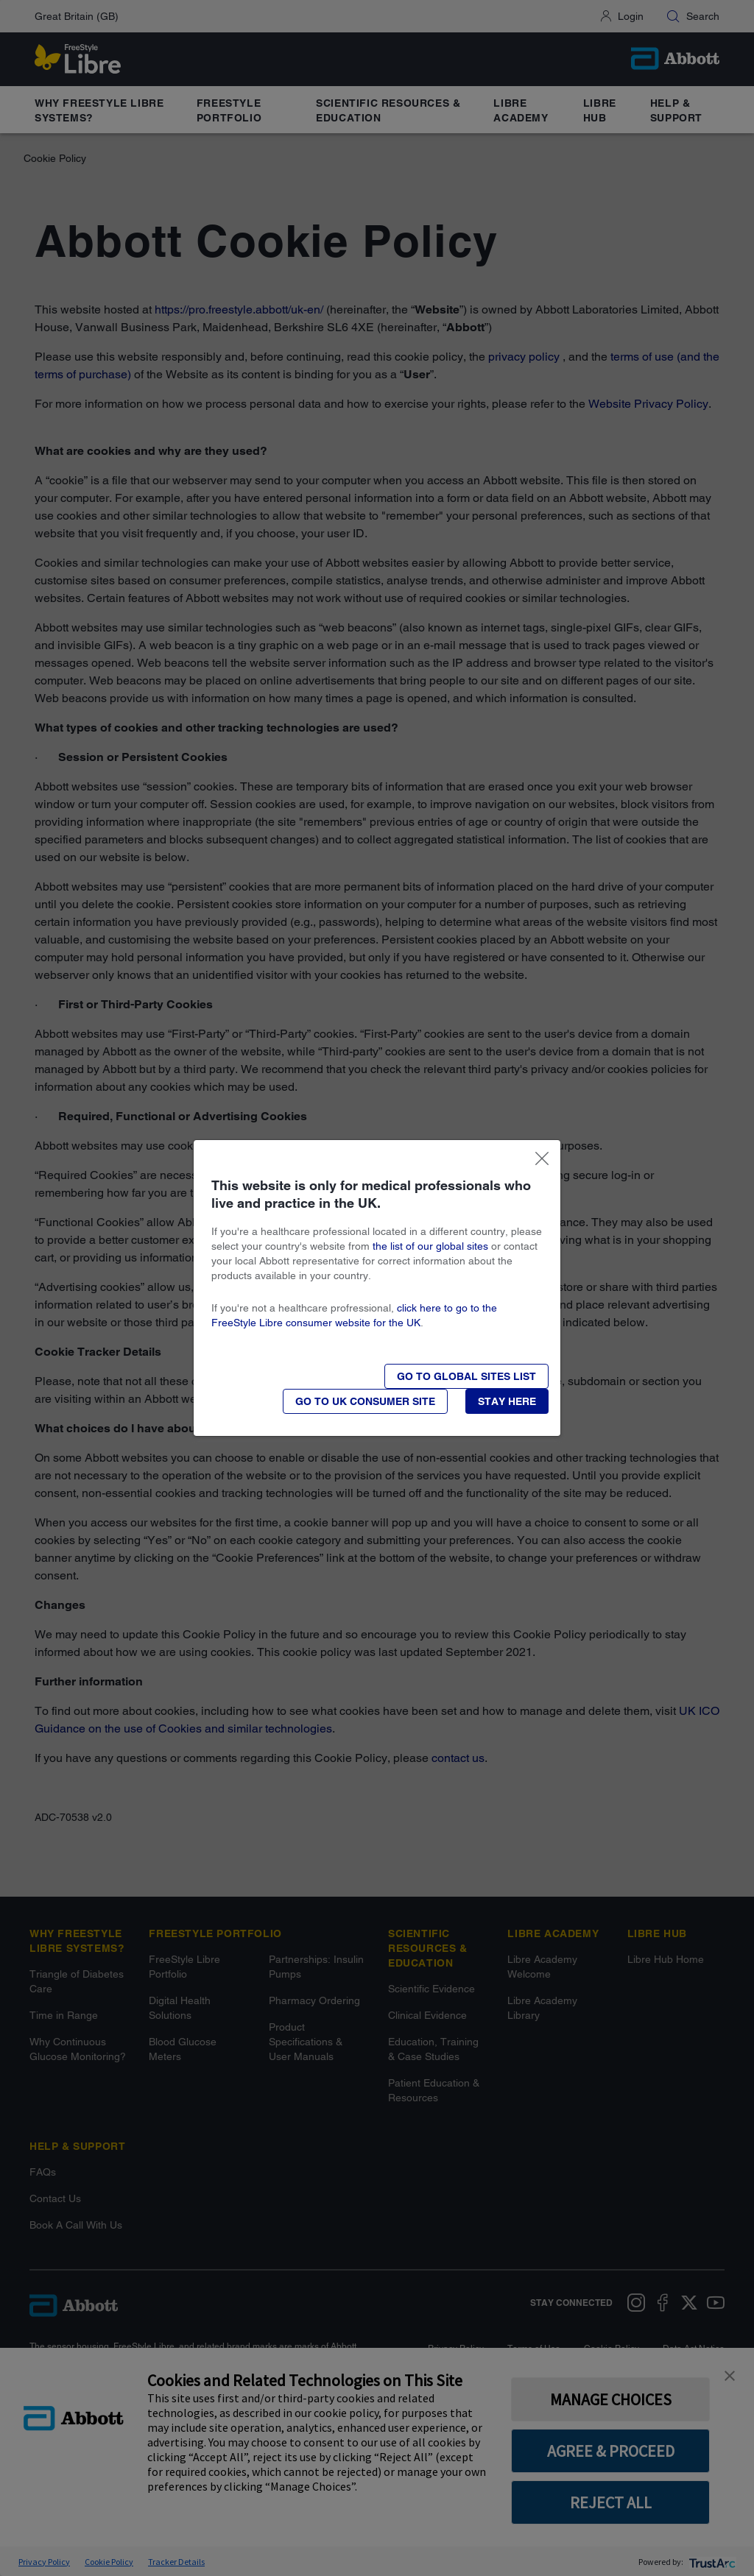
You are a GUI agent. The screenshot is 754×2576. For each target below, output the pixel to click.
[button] (507, 1401)
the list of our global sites (430, 1246)
